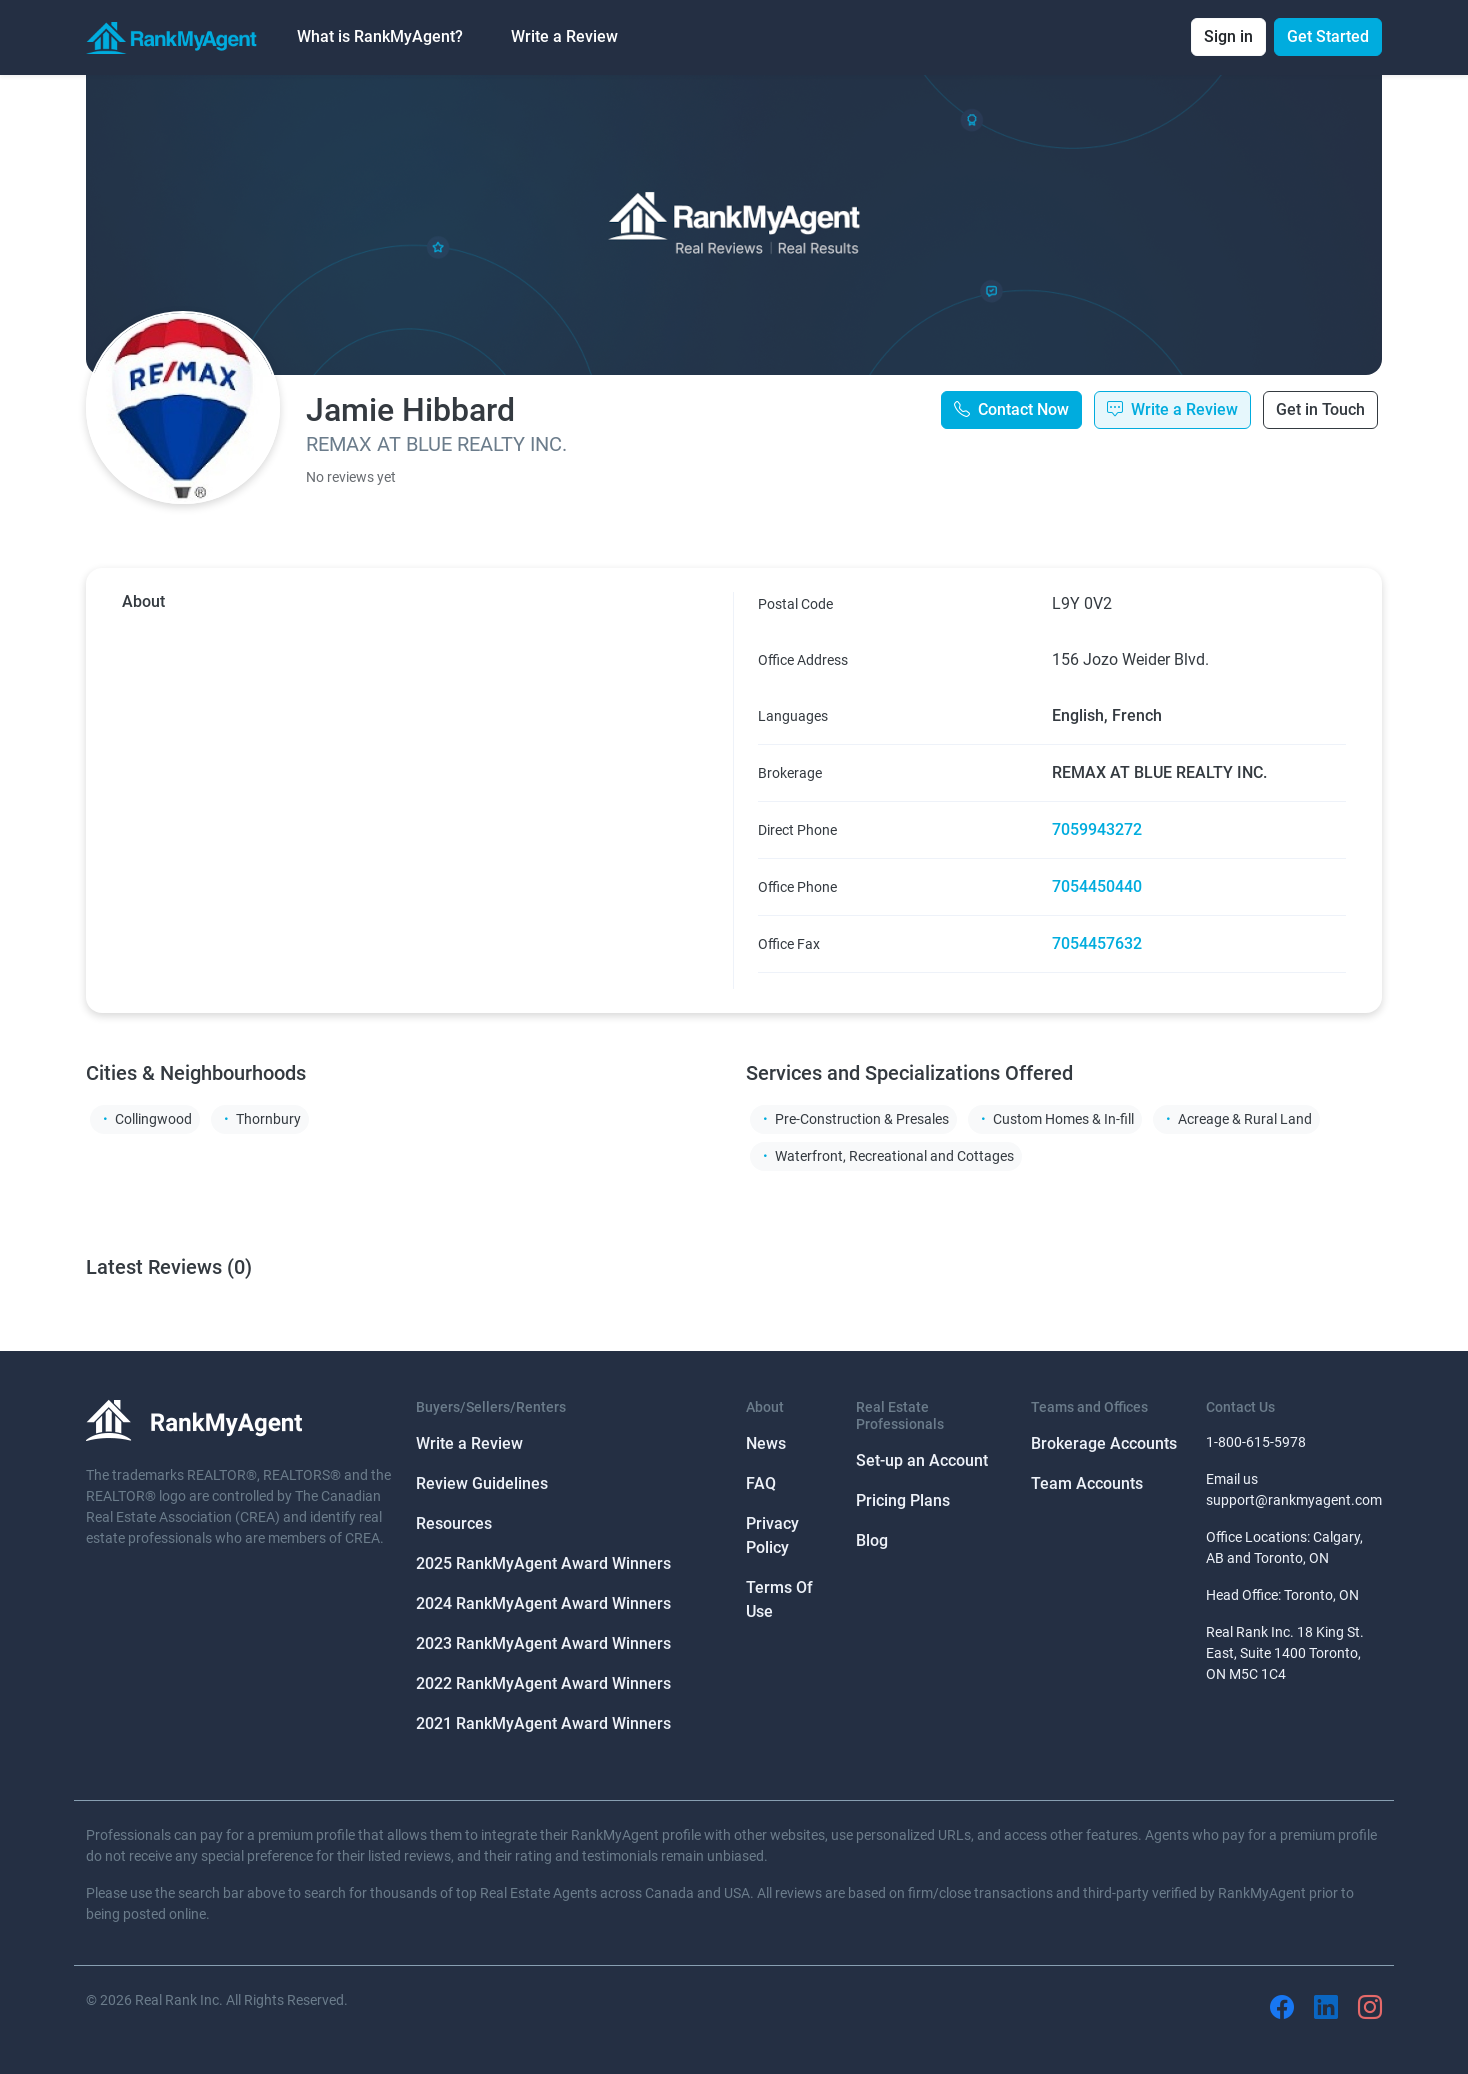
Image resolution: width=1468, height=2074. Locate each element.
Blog (872, 1540)
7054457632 (1097, 943)
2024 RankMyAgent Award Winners (543, 1603)
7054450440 (1097, 886)
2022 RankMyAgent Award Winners (543, 1683)
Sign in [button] (1228, 36)
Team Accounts (1087, 1483)
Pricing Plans (903, 1500)
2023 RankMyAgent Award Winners (543, 1643)
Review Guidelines (482, 1483)
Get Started (1328, 36)
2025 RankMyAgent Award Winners (543, 1563)
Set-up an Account (922, 1460)
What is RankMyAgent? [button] (380, 36)
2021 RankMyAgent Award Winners (543, 1723)
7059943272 (1097, 829)
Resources (454, 1523)
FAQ (761, 1483)
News (766, 1443)
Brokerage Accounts (1104, 1443)
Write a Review (564, 36)
